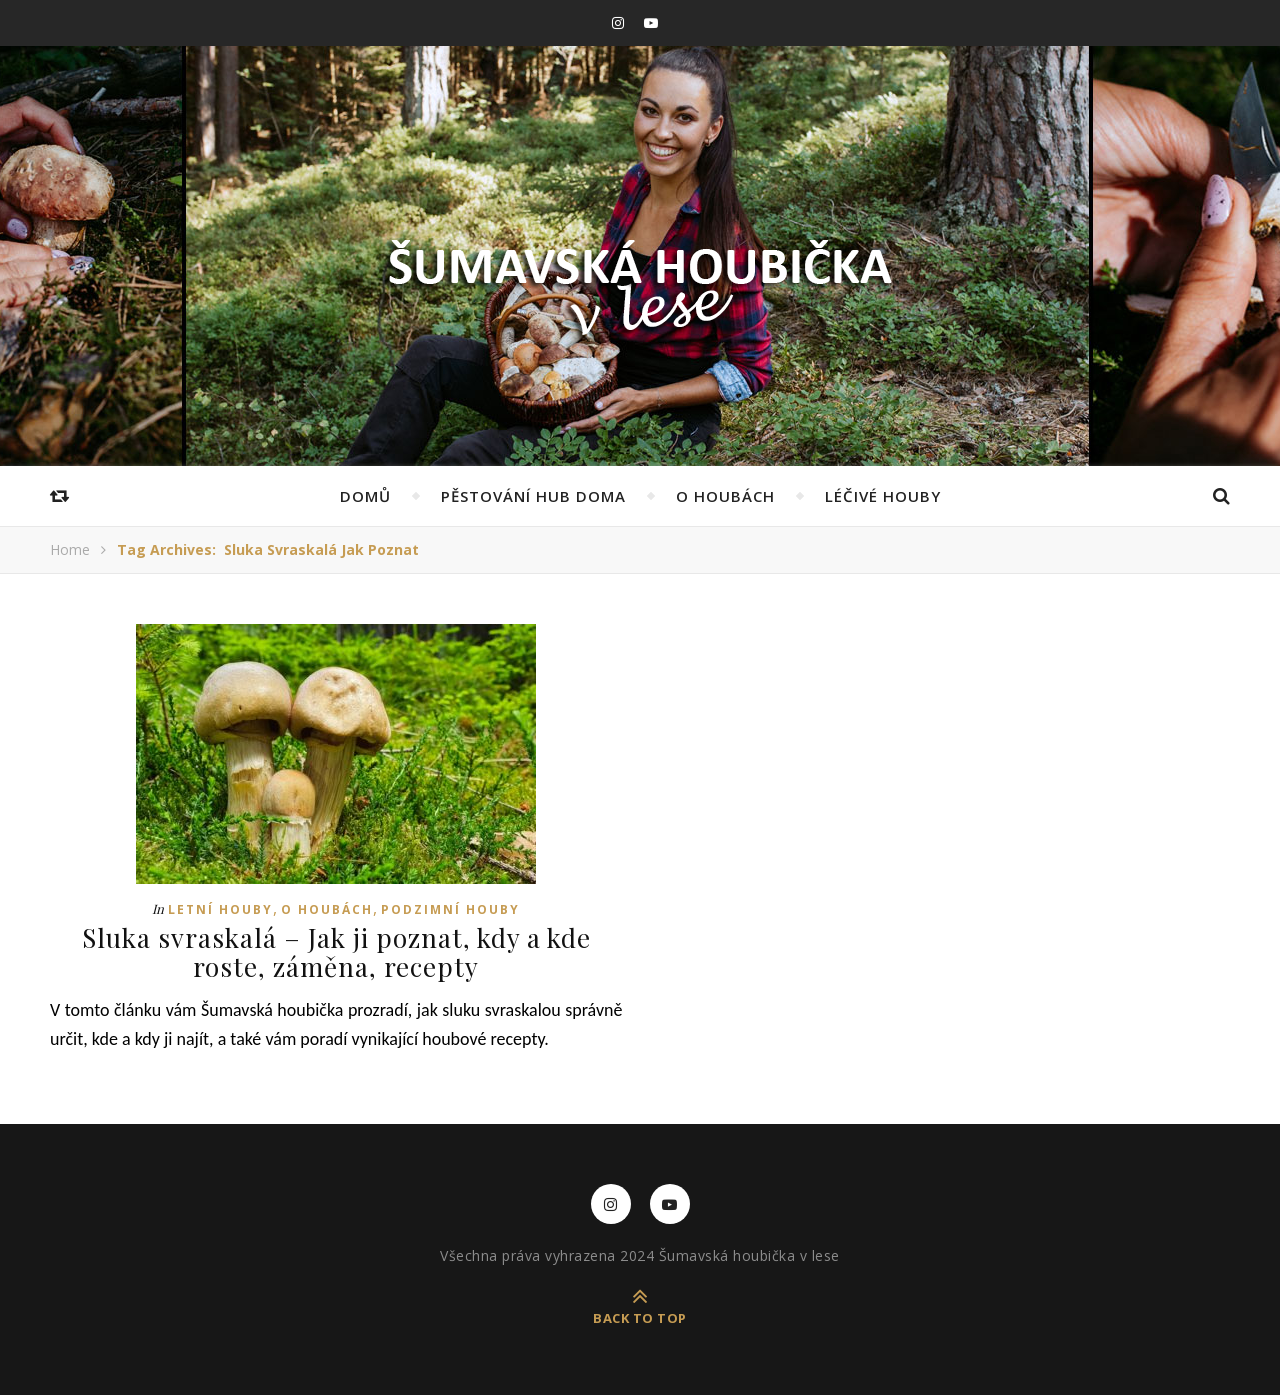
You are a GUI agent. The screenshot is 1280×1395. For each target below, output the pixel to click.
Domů (365, 496)
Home (70, 549)
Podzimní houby (450, 909)
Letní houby (220, 909)
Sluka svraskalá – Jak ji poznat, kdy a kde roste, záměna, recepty (336, 952)
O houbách (725, 496)
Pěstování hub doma (533, 496)
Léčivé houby (883, 496)
